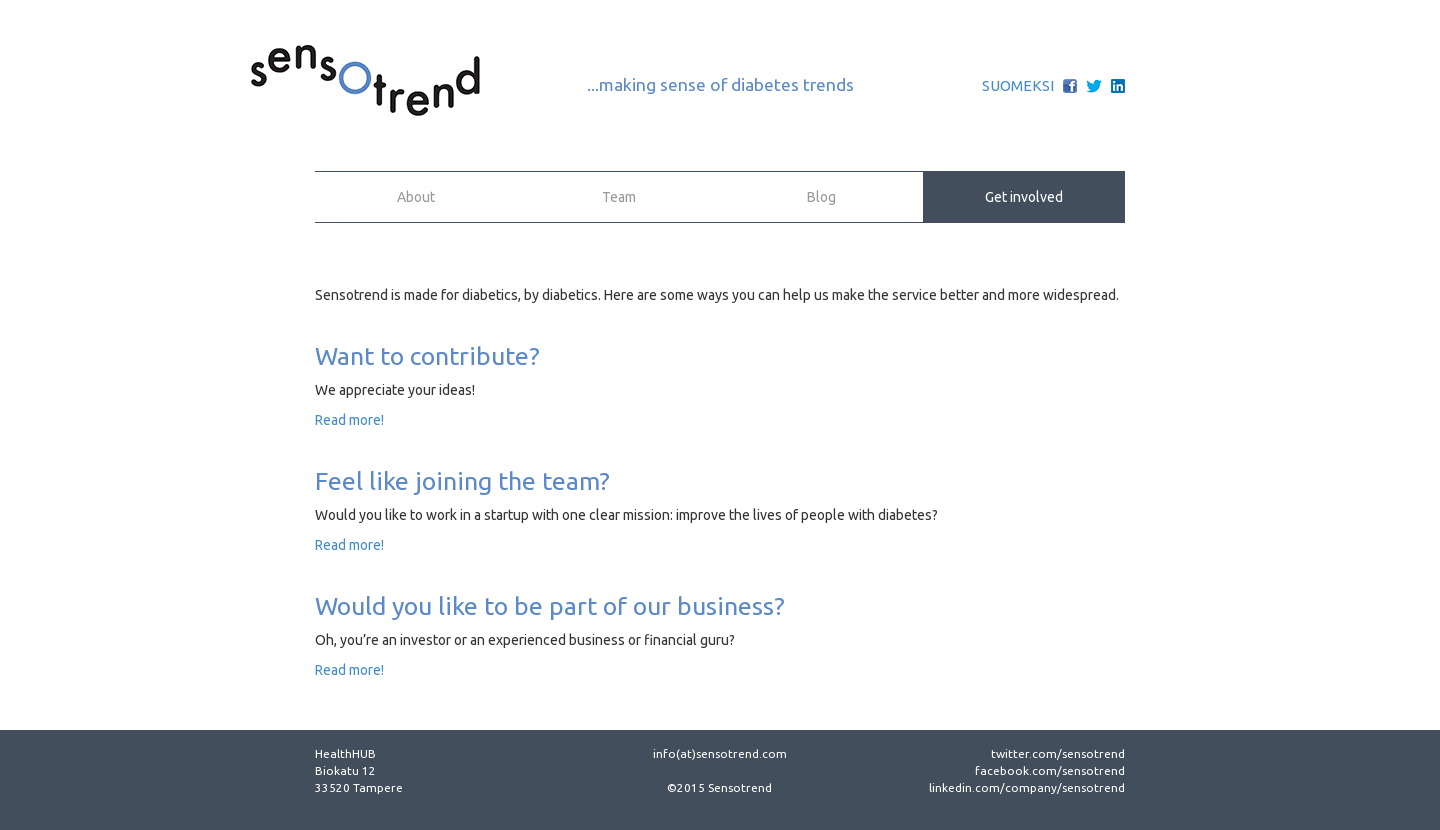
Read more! (349, 420)
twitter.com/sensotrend (1058, 753)
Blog (821, 197)
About (416, 197)
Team (619, 197)
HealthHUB (345, 753)
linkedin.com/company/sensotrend (1027, 787)
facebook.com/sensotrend (1050, 770)
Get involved (1024, 197)
